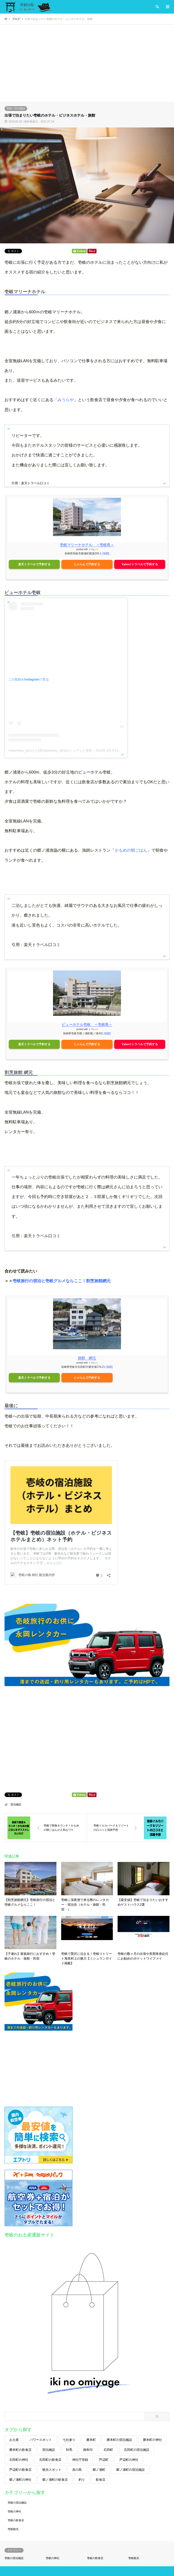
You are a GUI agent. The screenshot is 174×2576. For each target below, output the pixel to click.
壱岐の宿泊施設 (15, 108)
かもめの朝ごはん (131, 850)
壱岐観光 (13, 2529)
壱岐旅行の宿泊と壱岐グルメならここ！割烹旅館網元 (62, 1281)
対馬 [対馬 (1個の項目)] (69, 2449)
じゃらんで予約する (87, 564)
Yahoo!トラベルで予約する (139, 564)
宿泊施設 (15, 1804)
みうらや (66, 400)
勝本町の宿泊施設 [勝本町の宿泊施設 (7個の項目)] (119, 2440)
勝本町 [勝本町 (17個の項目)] (91, 2440)
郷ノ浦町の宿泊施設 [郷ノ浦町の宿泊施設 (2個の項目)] (130, 2469)
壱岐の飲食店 (16, 2520)
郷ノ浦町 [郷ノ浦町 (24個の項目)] (99, 2469)
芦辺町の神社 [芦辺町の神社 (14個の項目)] (128, 2459)
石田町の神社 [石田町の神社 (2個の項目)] (18, 2459)
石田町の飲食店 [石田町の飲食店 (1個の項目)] (50, 2459)
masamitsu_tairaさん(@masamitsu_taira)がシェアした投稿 (50, 750)
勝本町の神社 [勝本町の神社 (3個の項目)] (152, 2440)
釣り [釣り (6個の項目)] (82, 2479)
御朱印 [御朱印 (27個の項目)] (88, 2449)
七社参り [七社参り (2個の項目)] (69, 2440)
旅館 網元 (87, 1358)
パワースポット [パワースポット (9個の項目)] (41, 2440)
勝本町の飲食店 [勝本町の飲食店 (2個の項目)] (20, 2449)
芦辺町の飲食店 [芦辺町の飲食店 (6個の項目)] (20, 2469)
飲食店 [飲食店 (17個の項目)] (100, 2479)
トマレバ (93, 549)
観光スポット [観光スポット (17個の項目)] (51, 2469)
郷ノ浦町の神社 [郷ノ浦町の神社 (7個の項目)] (20, 2479)
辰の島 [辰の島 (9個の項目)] (77, 2469)
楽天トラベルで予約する (34, 564)
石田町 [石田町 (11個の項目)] (108, 2449)
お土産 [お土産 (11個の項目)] (14, 2440)
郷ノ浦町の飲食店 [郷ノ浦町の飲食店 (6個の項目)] (55, 2479)
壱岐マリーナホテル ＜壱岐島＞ (87, 545)
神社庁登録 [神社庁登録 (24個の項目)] (80, 2459)
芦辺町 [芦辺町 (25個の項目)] (104, 2459)
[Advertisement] (87, 67)
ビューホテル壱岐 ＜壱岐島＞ (87, 1024)
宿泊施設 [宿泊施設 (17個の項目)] (48, 2449)
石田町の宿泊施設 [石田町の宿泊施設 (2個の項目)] (136, 2449)
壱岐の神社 (14, 2511)
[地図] (105, 553)
